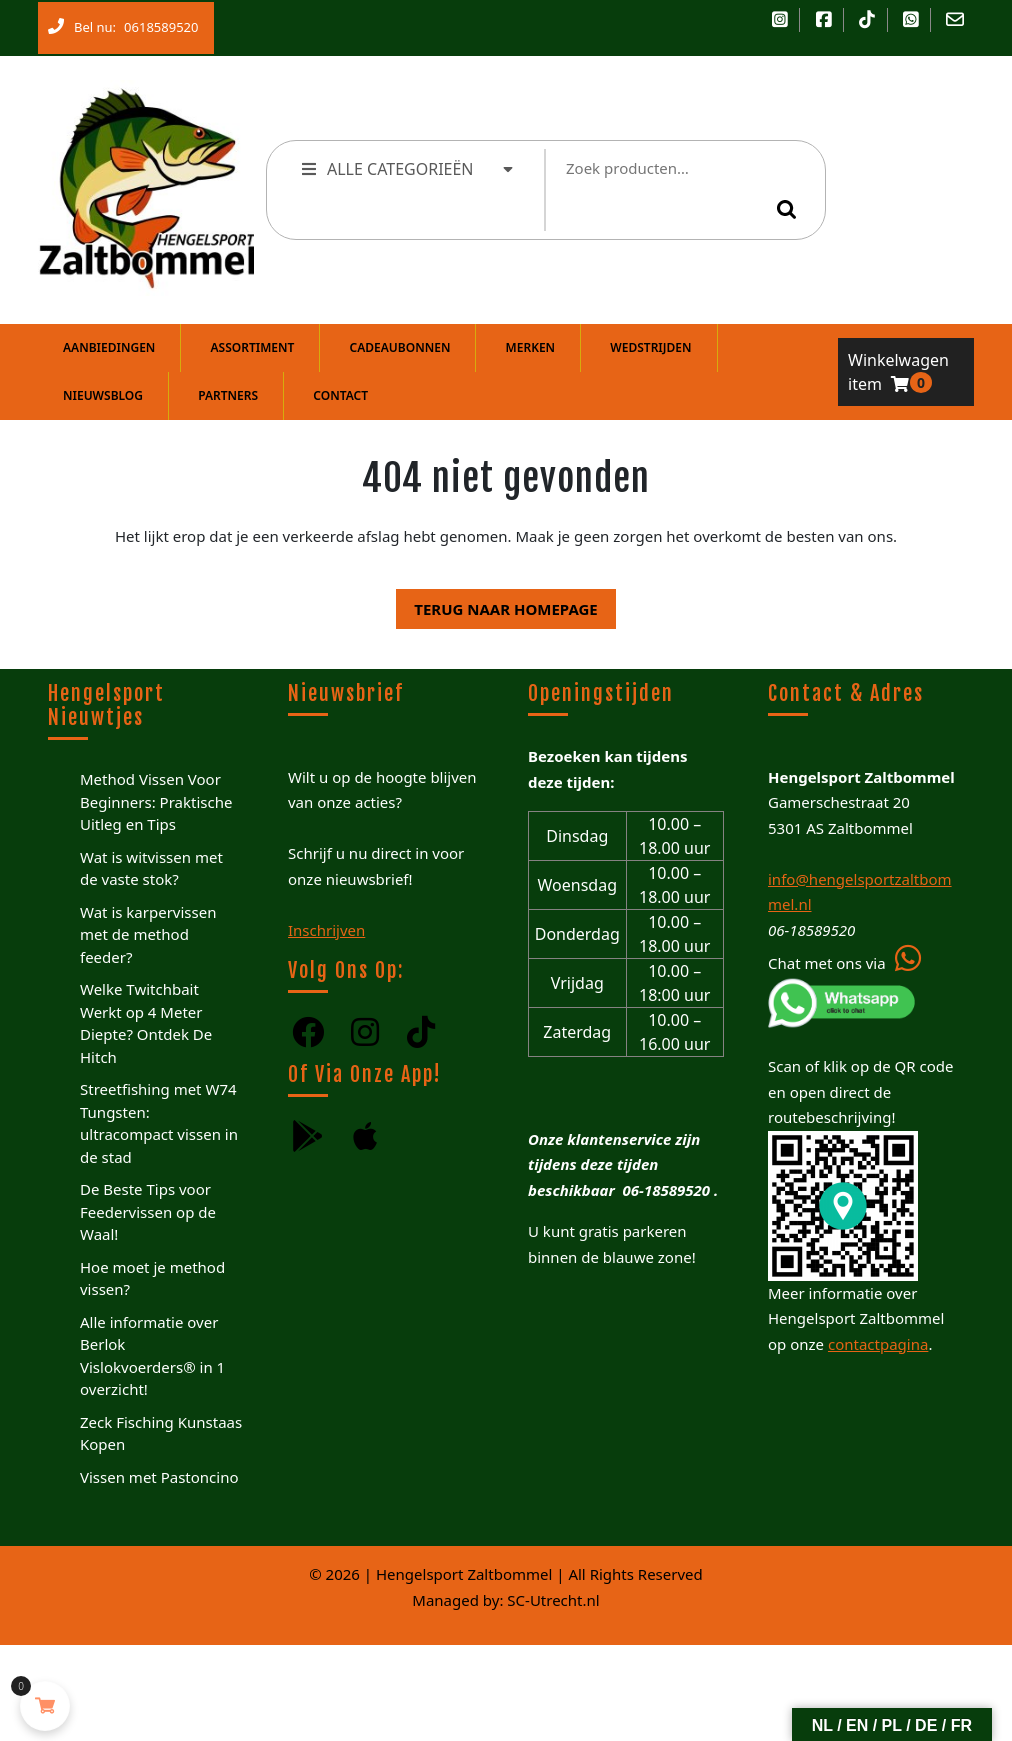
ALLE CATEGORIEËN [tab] (408, 169)
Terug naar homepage (496, 604)
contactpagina (878, 1344)
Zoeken (790, 209)
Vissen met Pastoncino (159, 1477)
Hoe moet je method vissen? (152, 1278)
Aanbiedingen (109, 347)
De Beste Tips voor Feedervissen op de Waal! (148, 1211)
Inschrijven (326, 930)
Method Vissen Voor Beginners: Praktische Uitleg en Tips (156, 801)
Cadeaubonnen (400, 347)
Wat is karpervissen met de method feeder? (148, 934)
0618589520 (157, 23)
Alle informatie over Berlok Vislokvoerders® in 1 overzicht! (152, 1356)
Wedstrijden (650, 347)
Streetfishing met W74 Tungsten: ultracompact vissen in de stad (159, 1123)
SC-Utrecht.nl (553, 1600)
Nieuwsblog (103, 395)
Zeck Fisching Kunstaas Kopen (161, 1433)
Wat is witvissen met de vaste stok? (151, 868)
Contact (340, 395)
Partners (228, 395)
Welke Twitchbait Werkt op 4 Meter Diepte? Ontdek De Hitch (146, 1023)
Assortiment (253, 347)
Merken (531, 347)
